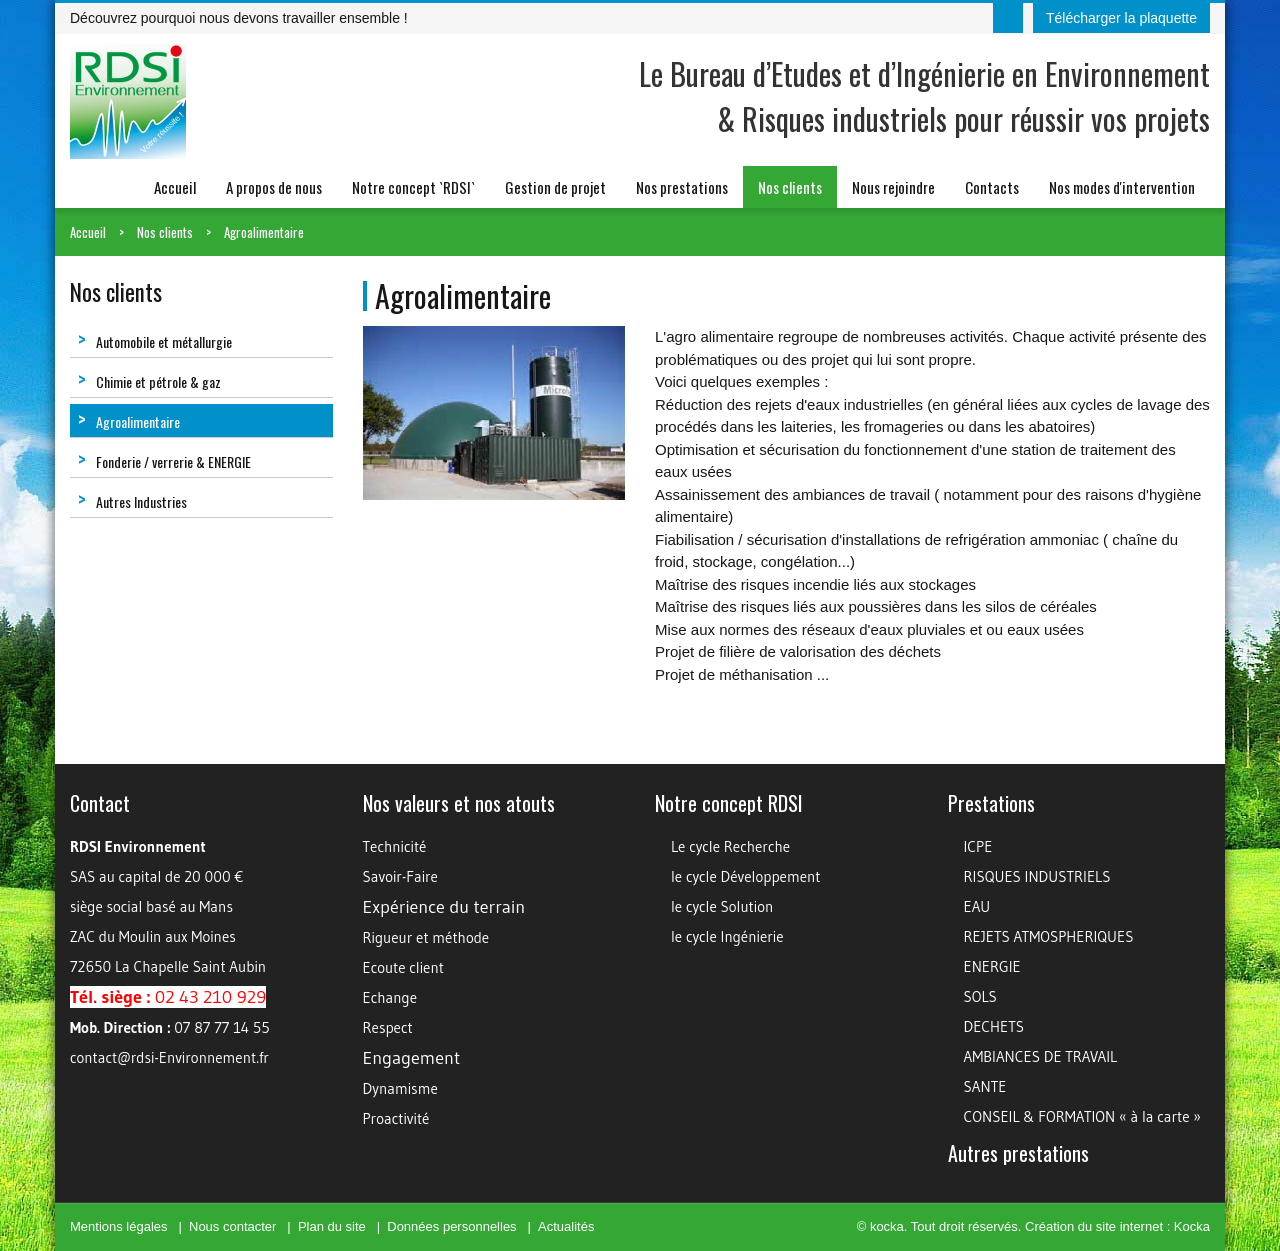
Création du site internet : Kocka (1117, 1226)
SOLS (980, 996)
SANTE (985, 1086)
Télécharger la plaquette (1121, 18)
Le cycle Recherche (730, 846)
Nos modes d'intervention (1122, 187)
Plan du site (332, 1226)
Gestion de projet (555, 187)
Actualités (566, 1226)
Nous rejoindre (893, 187)
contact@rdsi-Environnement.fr (169, 1057)
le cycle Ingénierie (727, 936)
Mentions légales (119, 1226)
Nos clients (790, 187)
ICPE (978, 846)
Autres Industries (132, 501)
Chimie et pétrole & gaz (149, 381)
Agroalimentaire (264, 232)
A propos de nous (274, 187)
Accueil (175, 187)
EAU (977, 906)
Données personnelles (451, 1226)
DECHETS (994, 1026)
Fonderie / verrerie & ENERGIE (164, 461)
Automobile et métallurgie (155, 341)
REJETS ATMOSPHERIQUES (1049, 936)
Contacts (992, 187)
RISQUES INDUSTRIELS (1037, 876)
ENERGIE (992, 966)
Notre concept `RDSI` (413, 187)
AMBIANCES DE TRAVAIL (1041, 1056)
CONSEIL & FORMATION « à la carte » (1082, 1116)
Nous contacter (232, 1226)
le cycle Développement (746, 876)
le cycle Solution (722, 906)
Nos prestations (682, 187)
